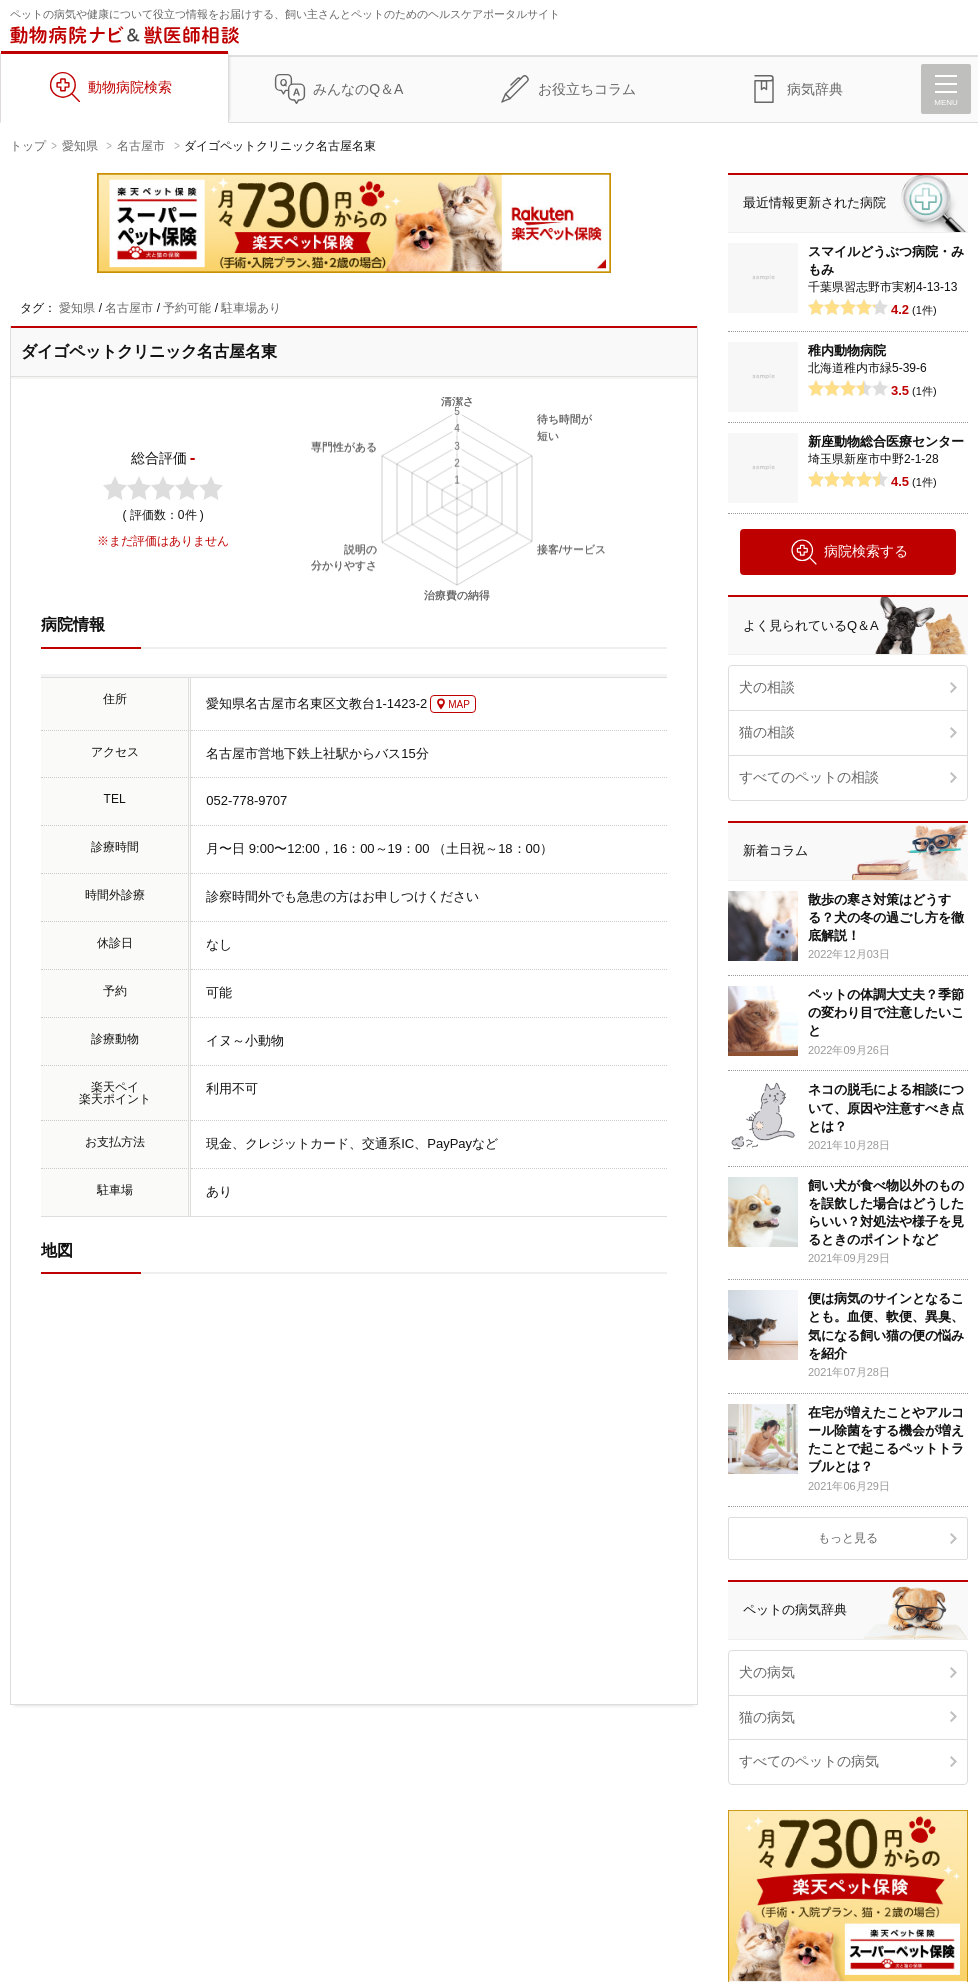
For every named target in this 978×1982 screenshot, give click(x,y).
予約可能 (187, 308)
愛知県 (80, 146)
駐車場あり (251, 308)
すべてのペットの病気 (809, 1761)
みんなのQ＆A (358, 89)
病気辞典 (815, 89)
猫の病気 (767, 1717)
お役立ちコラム (587, 89)
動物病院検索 (130, 87)
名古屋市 (141, 146)
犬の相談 (767, 687)
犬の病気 (767, 1672)
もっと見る (848, 1538)
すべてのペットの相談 (809, 777)
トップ (28, 146)
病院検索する (848, 552)
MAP (459, 704)
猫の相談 (767, 732)
